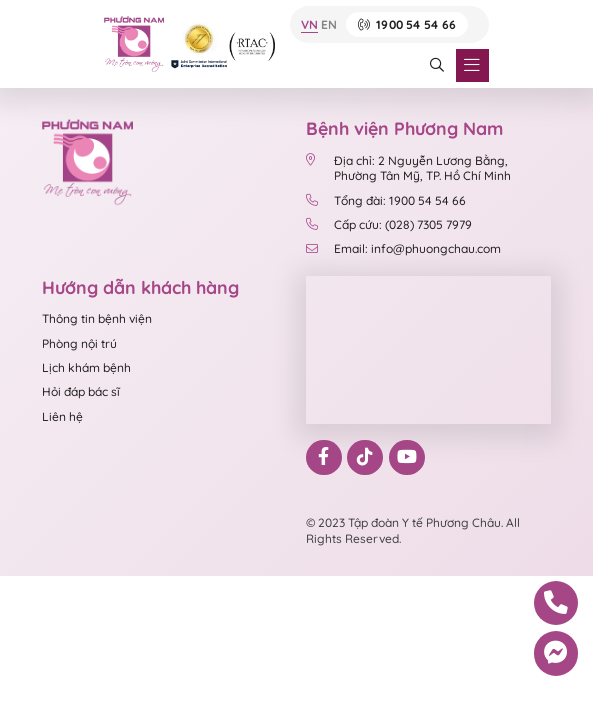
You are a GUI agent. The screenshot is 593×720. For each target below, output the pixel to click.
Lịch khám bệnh (86, 367)
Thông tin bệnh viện (97, 318)
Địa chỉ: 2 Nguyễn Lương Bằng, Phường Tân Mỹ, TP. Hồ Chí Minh (408, 168)
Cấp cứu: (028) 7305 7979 (389, 224)
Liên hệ (62, 416)
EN (329, 25)
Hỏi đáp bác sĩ (81, 391)
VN (309, 25)
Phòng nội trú (79, 343)
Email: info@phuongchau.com (403, 248)
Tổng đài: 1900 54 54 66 (386, 200)
